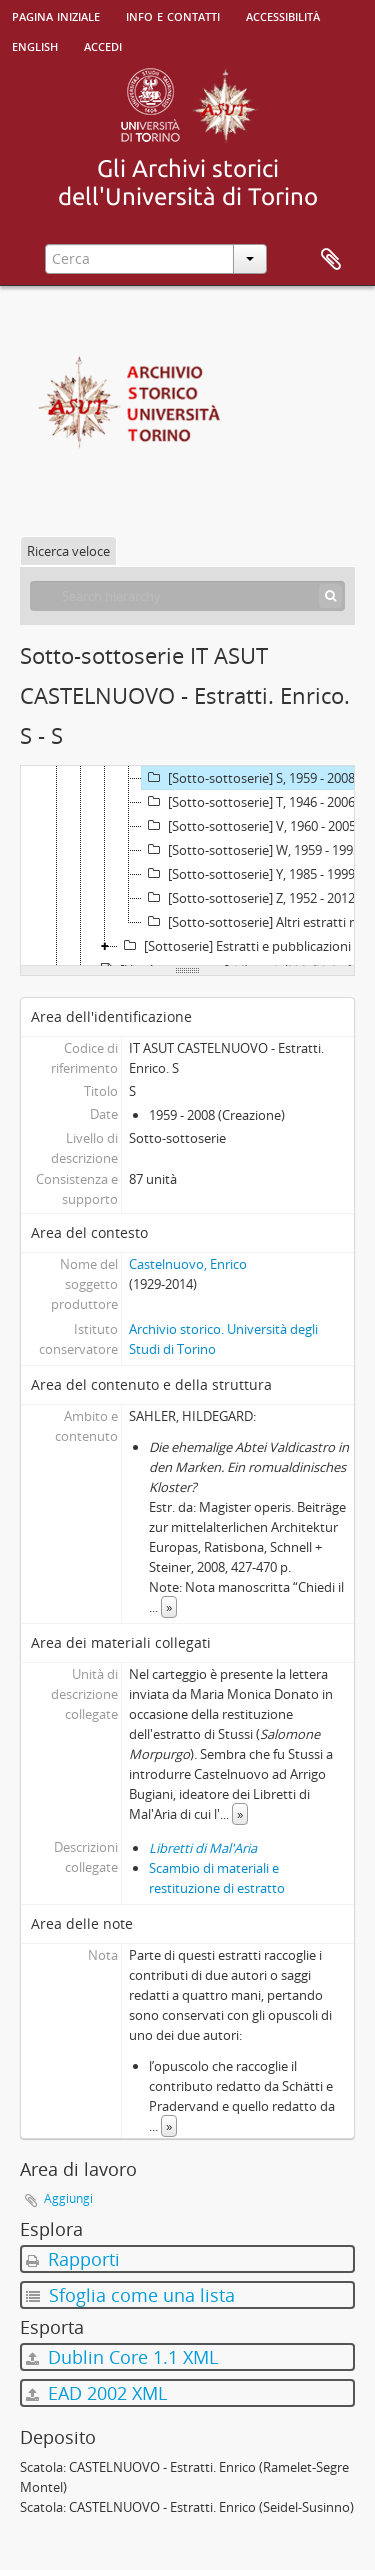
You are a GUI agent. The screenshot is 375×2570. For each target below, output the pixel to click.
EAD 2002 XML (96, 2393)
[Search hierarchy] (187, 596)
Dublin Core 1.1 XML (122, 2357)
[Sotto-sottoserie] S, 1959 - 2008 (248, 778)
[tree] (187, 866)
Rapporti (73, 2259)
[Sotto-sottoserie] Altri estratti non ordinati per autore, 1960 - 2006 (258, 922)
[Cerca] (330, 596)
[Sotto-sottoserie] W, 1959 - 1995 (251, 850)
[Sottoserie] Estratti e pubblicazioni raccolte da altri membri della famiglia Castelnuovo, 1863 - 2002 (246, 946)
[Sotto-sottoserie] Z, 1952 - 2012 (248, 898)
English (35, 45)
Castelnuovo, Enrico (188, 1264)
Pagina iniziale (56, 15)
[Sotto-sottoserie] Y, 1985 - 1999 (248, 874)
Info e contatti (173, 15)
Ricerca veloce (68, 551)
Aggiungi (68, 2198)
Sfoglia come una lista (130, 2295)
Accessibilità (283, 15)
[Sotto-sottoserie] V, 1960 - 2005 (249, 826)
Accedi (103, 45)
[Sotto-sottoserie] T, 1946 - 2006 (248, 802)
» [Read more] (169, 1607)
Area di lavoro (331, 260)
